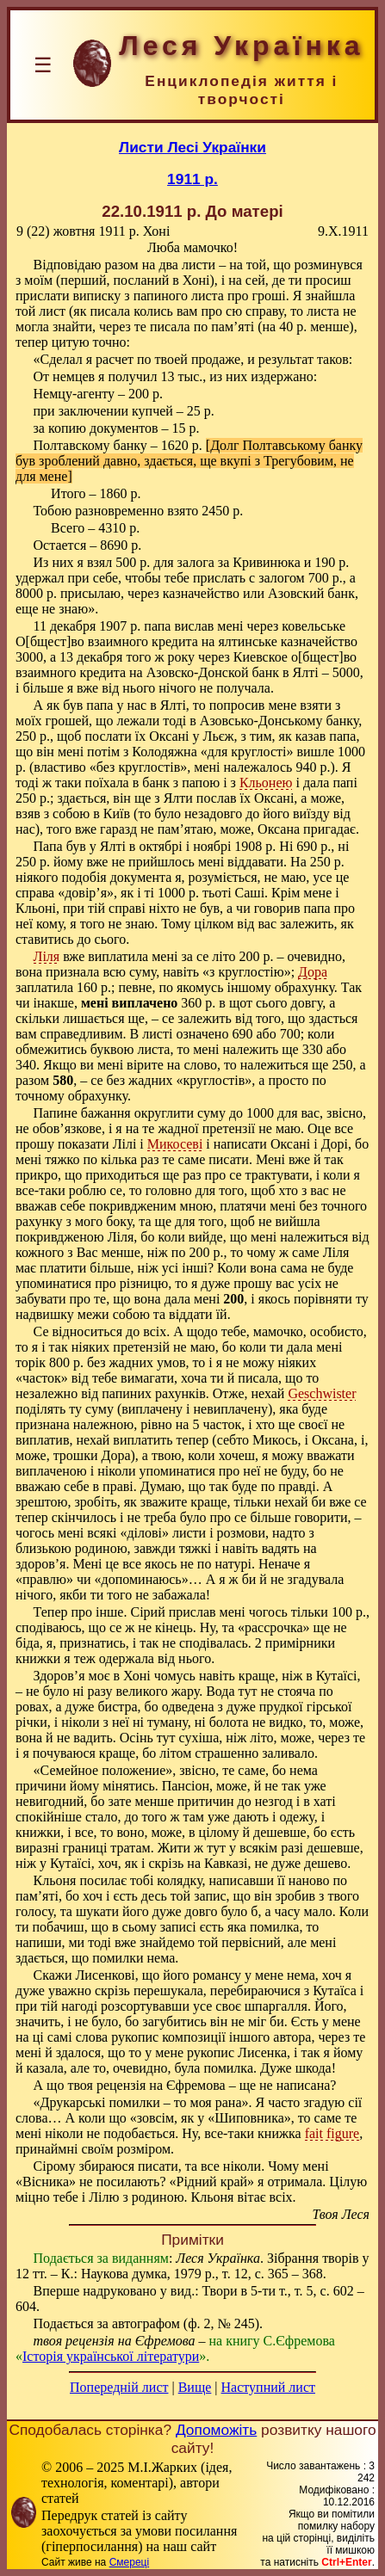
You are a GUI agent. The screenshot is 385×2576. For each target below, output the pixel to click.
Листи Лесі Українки (192, 147)
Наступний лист (268, 2387)
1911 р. (192, 179)
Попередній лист (119, 2387)
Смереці (129, 2562)
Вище (195, 2387)
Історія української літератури (110, 2356)
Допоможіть (216, 2429)
